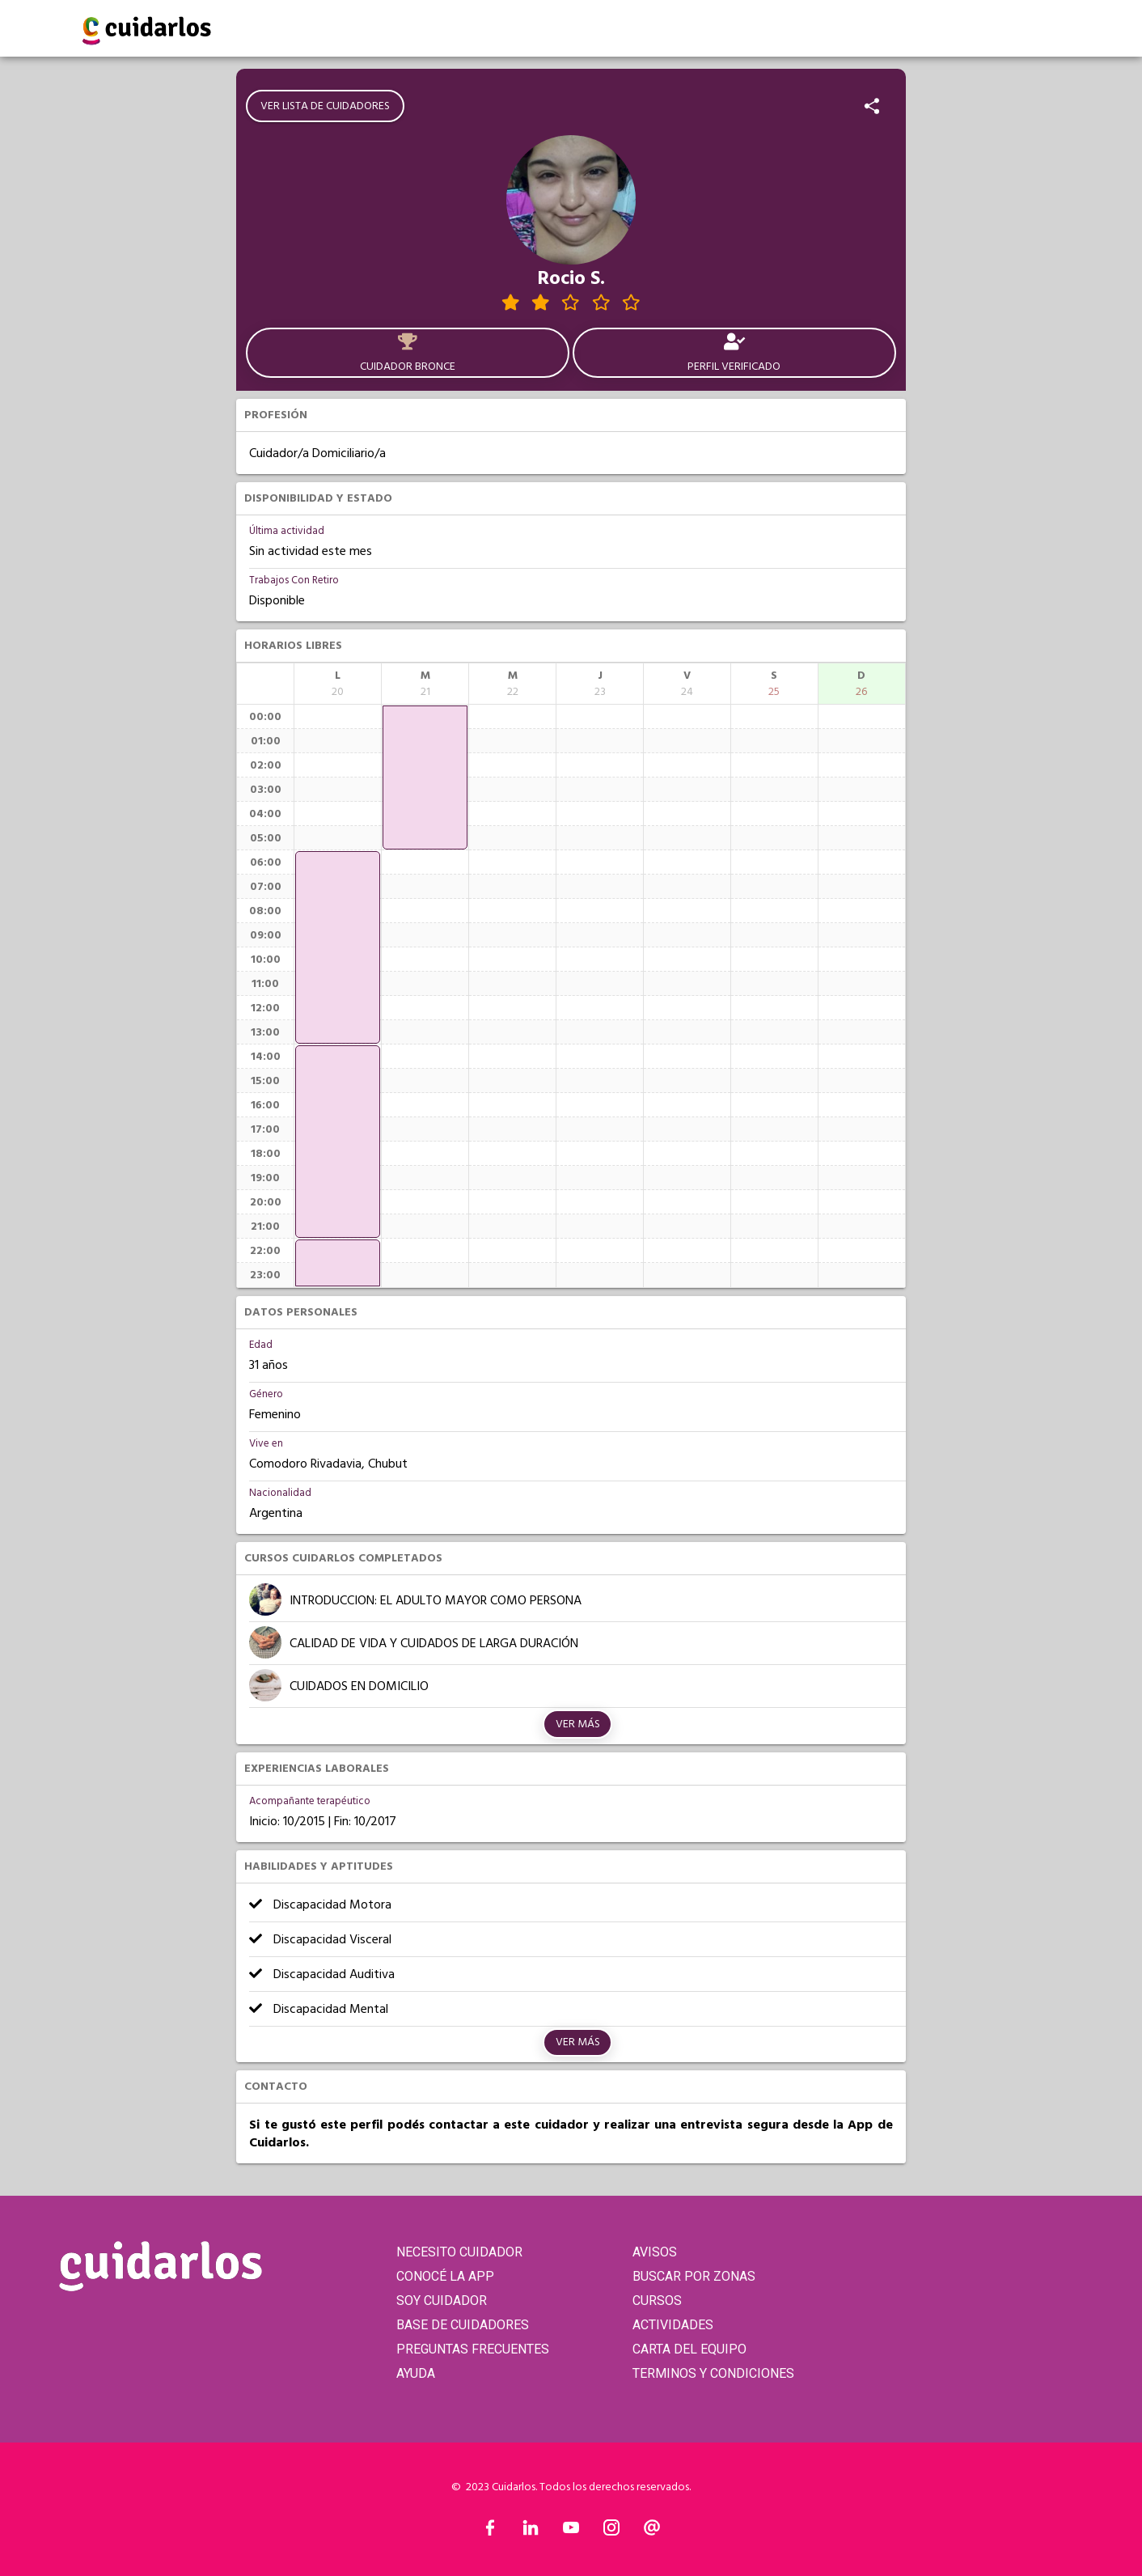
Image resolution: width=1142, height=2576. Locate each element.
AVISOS (654, 2252)
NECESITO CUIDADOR (459, 2252)
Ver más (578, 1724)
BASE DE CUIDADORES (462, 2324)
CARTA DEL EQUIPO (689, 2349)
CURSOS (657, 2300)
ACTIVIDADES (672, 2324)
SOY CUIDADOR (441, 2300)
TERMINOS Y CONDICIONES (713, 2373)
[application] (337, 947)
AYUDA (415, 2373)
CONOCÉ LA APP (445, 2276)
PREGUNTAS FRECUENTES (472, 2349)
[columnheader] (338, 683)
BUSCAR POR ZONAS (693, 2276)
